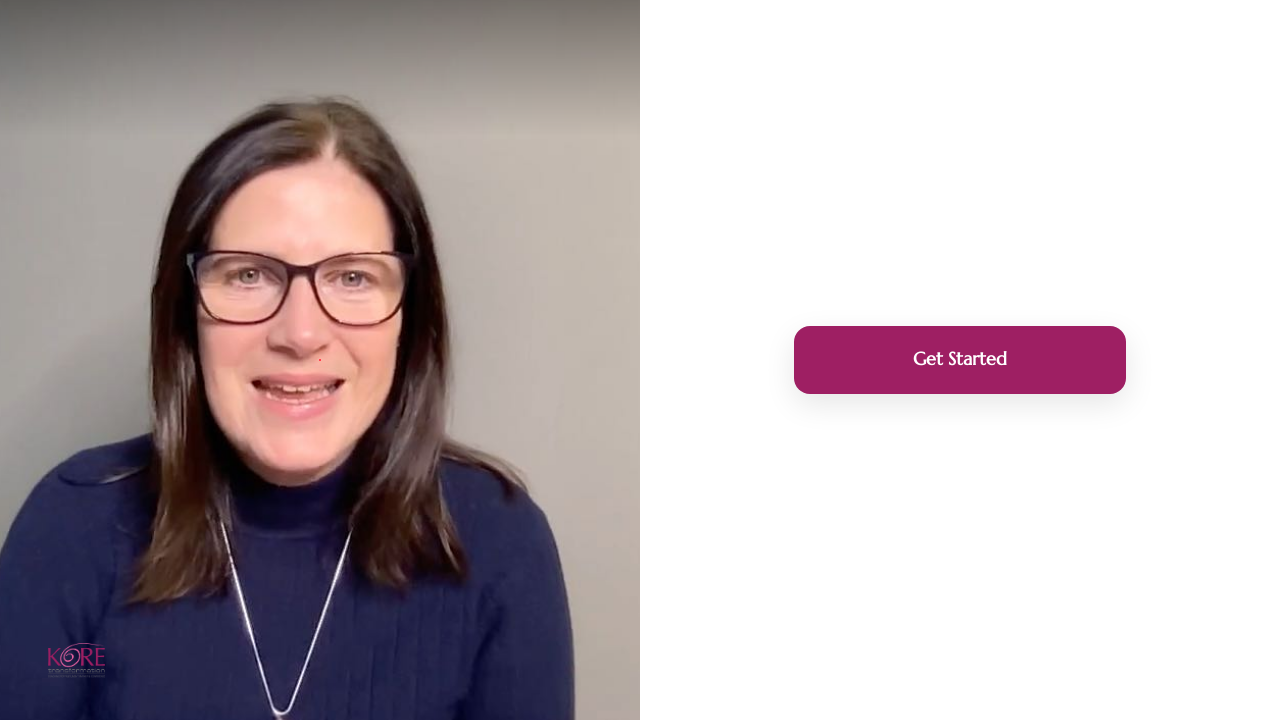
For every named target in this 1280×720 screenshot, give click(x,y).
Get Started (960, 358)
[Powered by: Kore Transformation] (76, 660)
